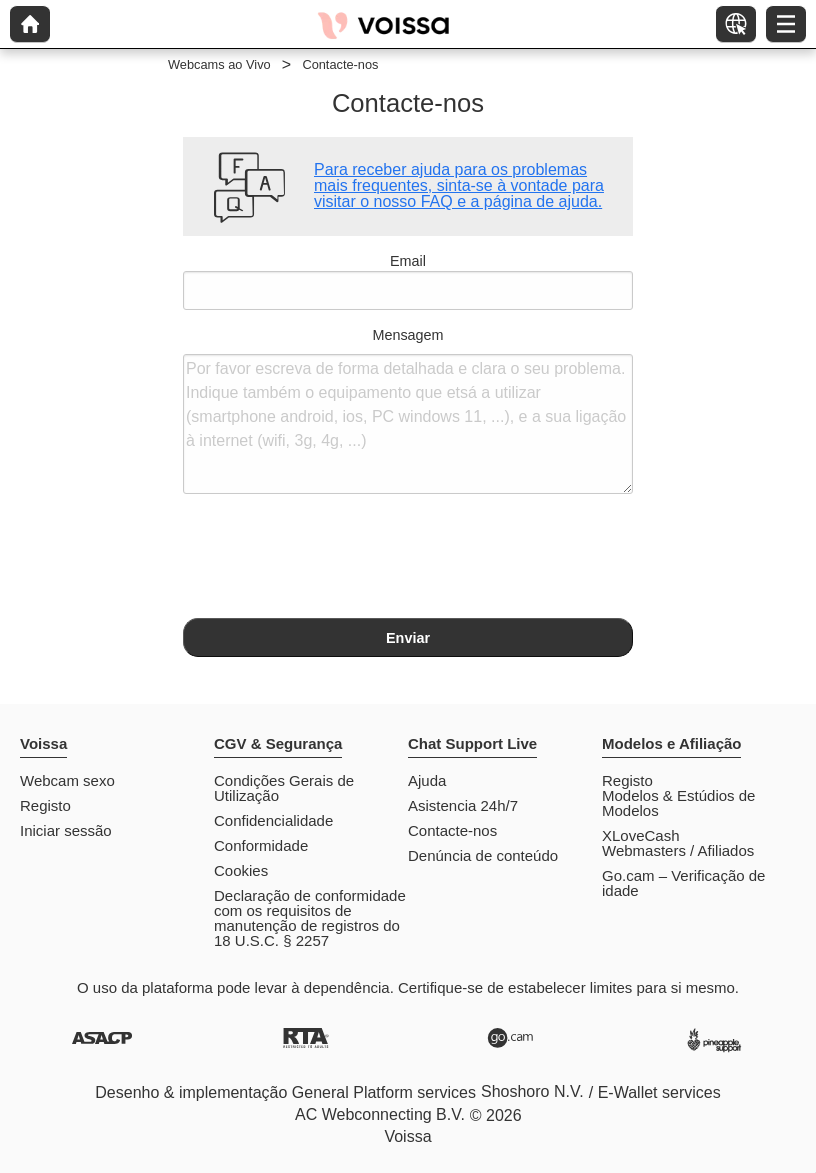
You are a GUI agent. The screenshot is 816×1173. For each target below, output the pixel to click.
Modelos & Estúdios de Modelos (678, 803)
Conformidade (261, 845)
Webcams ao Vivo (219, 64)
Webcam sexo (67, 780)
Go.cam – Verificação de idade (683, 883)
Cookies (241, 870)
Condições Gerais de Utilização (284, 788)
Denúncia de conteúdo (483, 855)
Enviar (408, 638)
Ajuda (427, 780)
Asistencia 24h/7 (463, 805)
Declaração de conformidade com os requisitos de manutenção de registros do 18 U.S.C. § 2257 (310, 918)
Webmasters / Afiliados (678, 850)
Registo (45, 805)
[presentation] (335, 559)
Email (408, 281)
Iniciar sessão (66, 830)
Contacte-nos (452, 830)
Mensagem (408, 411)
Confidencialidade (273, 820)
